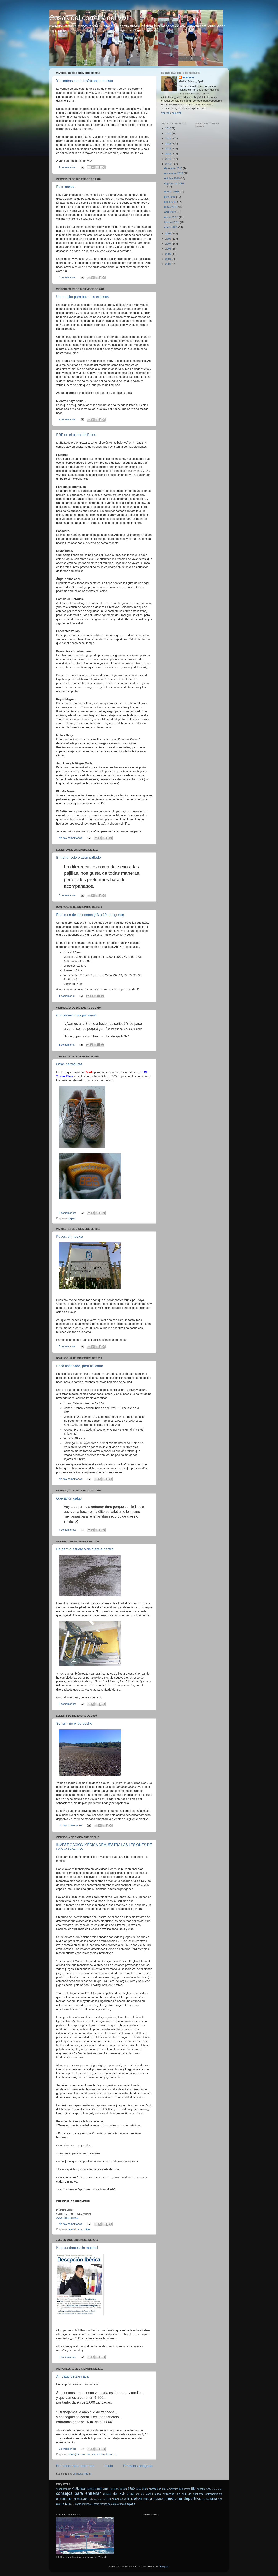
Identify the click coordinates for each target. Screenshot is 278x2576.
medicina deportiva (79, 2229)
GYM (108, 2499)
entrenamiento (213, 2493)
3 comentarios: (68, 895)
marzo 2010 (171, 217)
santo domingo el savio (87, 2504)
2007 (168, 243)
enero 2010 (171, 227)
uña (121, 2504)
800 (164, 2488)
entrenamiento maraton (72, 2498)
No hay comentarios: (71, 837)
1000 (116, 2489)
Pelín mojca (65, 187)
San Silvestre (65, 2503)
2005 (168, 253)
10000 (123, 2488)
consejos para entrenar (82, 2454)
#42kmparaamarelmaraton (90, 2488)
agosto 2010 (171, 191)
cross (130, 2493)
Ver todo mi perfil (171, 112)
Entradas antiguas (138, 2466)
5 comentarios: (68, 1346)
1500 (131, 2488)
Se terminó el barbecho (74, 1723)
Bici (193, 2488)
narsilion (206, 2499)
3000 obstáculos (151, 2488)
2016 (168, 133)
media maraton (153, 2498)
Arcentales (172, 2489)
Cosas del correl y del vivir (89, 18)
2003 (168, 263)
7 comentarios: (68, 1529)
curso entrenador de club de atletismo (178, 2493)
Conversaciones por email (76, 1015)
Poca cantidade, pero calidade (79, 1366)
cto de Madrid (144, 2494)
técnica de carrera (107, 2454)
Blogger (164, 2566)
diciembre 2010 (173, 168)
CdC (208, 2489)
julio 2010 (170, 196)
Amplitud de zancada (72, 2376)
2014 (168, 143)
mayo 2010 (171, 206)
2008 (168, 238)
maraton (134, 2498)
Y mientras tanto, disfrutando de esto (84, 81)
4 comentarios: (68, 277)
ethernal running (97, 2499)
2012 (168, 153)
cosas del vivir (114, 2493)
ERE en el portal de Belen (76, 435)
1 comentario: (67, 995)
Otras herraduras (69, 1064)
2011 (168, 158)
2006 (168, 248)
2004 (168, 258)
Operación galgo (69, 1498)
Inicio (108, 2466)
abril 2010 (170, 211)
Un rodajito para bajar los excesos (82, 297)
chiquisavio (217, 2489)
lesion (123, 2499)
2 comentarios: (68, 167)
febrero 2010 (172, 222)
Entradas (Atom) (82, 2473)
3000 (138, 2488)
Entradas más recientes (75, 2466)
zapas (72, 1218)
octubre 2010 (172, 178)
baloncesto (184, 2489)
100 (111, 2489)
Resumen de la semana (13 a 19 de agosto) (90, 915)
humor (115, 2499)
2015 (168, 138)
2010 (168, 163)
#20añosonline (63, 2489)
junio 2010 (170, 201)
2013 (168, 148)
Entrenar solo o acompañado (78, 857)
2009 (168, 233)
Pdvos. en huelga (69, 1236)
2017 (168, 128)
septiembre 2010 (174, 183)
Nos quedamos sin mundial (77, 2248)
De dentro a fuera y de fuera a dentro (84, 1549)
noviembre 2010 (174, 173)
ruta (220, 2499)
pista (213, 2498)
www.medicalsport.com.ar (67, 2218)
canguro (201, 2489)
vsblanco (188, 77)
